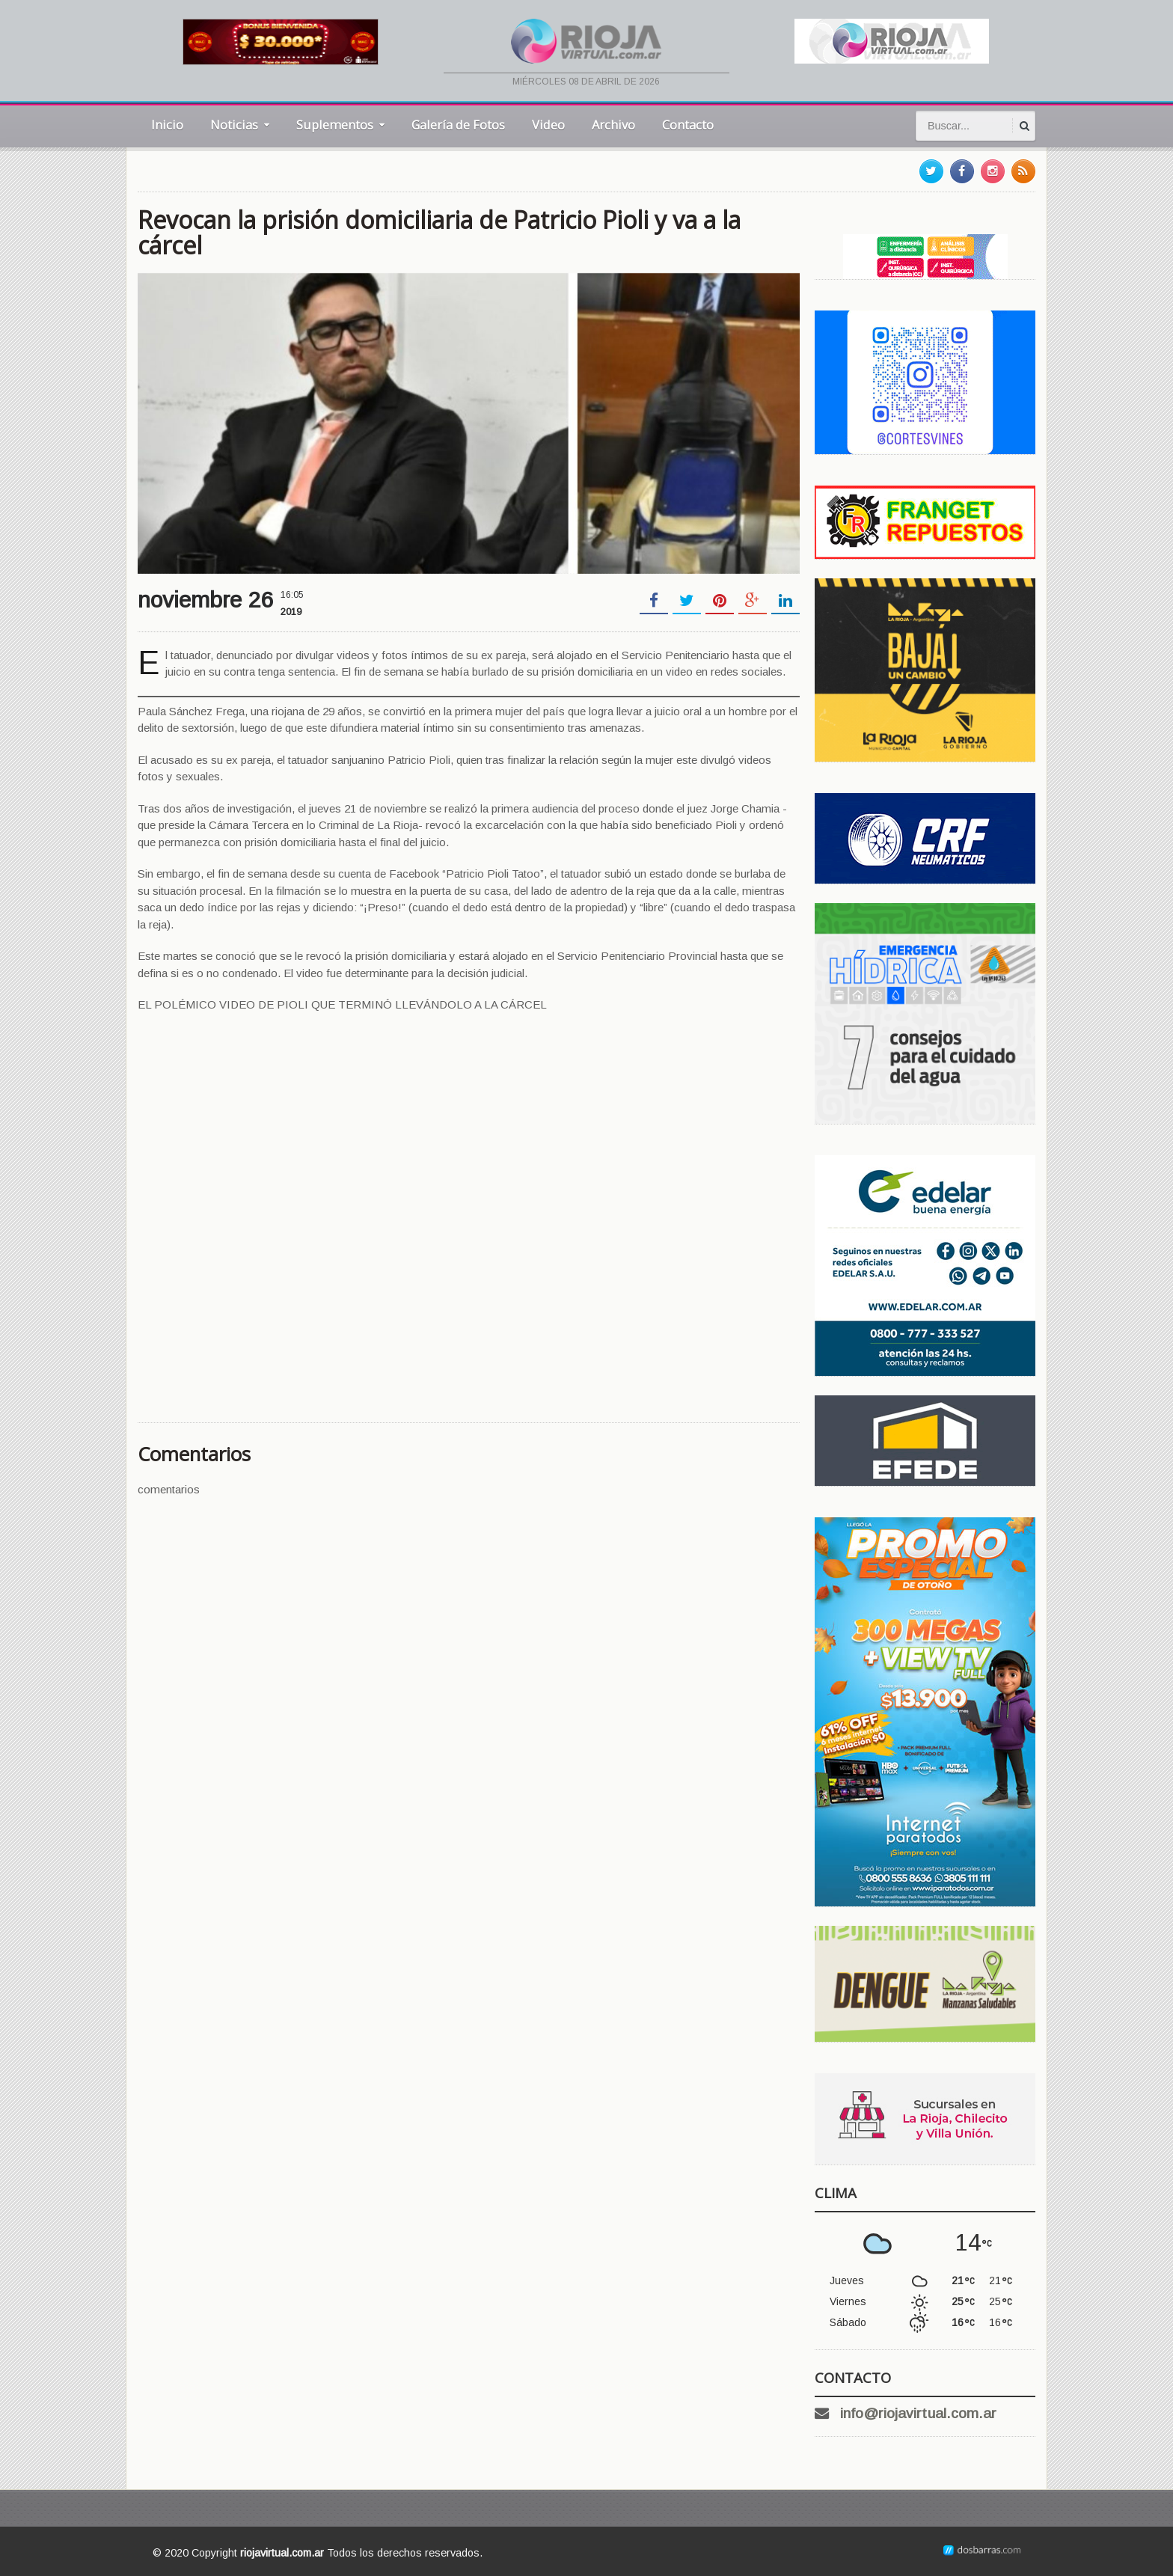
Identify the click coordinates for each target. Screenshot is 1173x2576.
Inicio (167, 124)
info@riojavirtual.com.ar (918, 2413)
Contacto (688, 124)
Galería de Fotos (458, 124)
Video (548, 124)
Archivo (613, 124)
